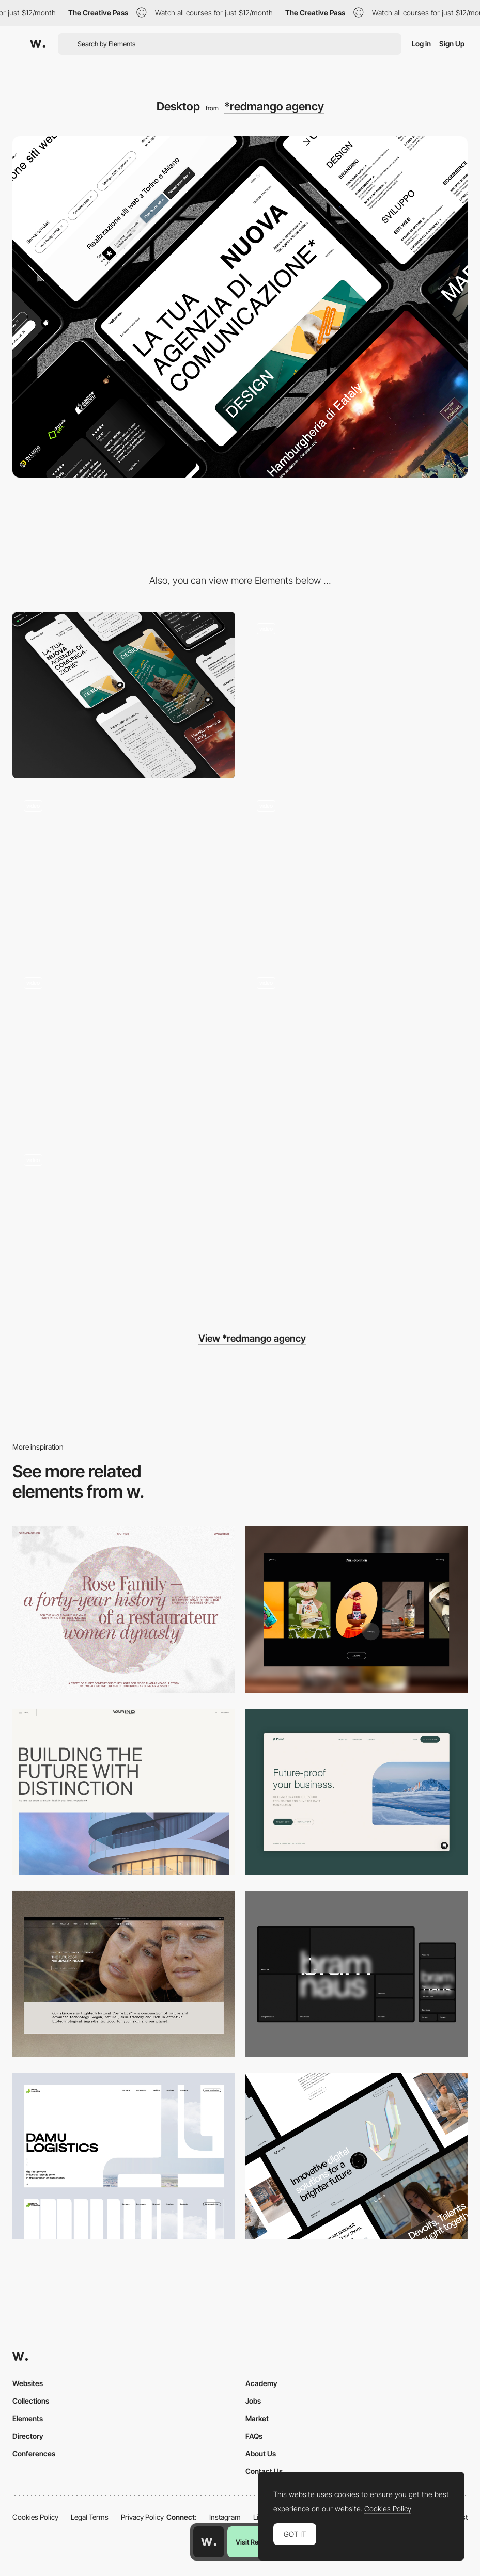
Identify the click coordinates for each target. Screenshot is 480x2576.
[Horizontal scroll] (123, 872)
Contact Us (264, 2471)
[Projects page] (356, 1049)
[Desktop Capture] (356, 1792)
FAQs (253, 2435)
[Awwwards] (37, 44)
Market (257, 2418)
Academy (261, 2383)
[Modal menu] (356, 872)
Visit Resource (257, 2542)
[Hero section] (356, 695)
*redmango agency (274, 106)
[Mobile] (123, 695)
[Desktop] (356, 1609)
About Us (260, 2453)
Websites (27, 2383)
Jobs (253, 2400)
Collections (30, 2400)
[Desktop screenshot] (123, 1609)
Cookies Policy (35, 2517)
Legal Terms (90, 2517)
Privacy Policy (142, 2517)
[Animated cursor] (123, 1049)
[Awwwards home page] (208, 2541)
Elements (27, 2418)
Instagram (225, 2517)
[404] (123, 1225)
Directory (27, 2435)
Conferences (33, 2453)
